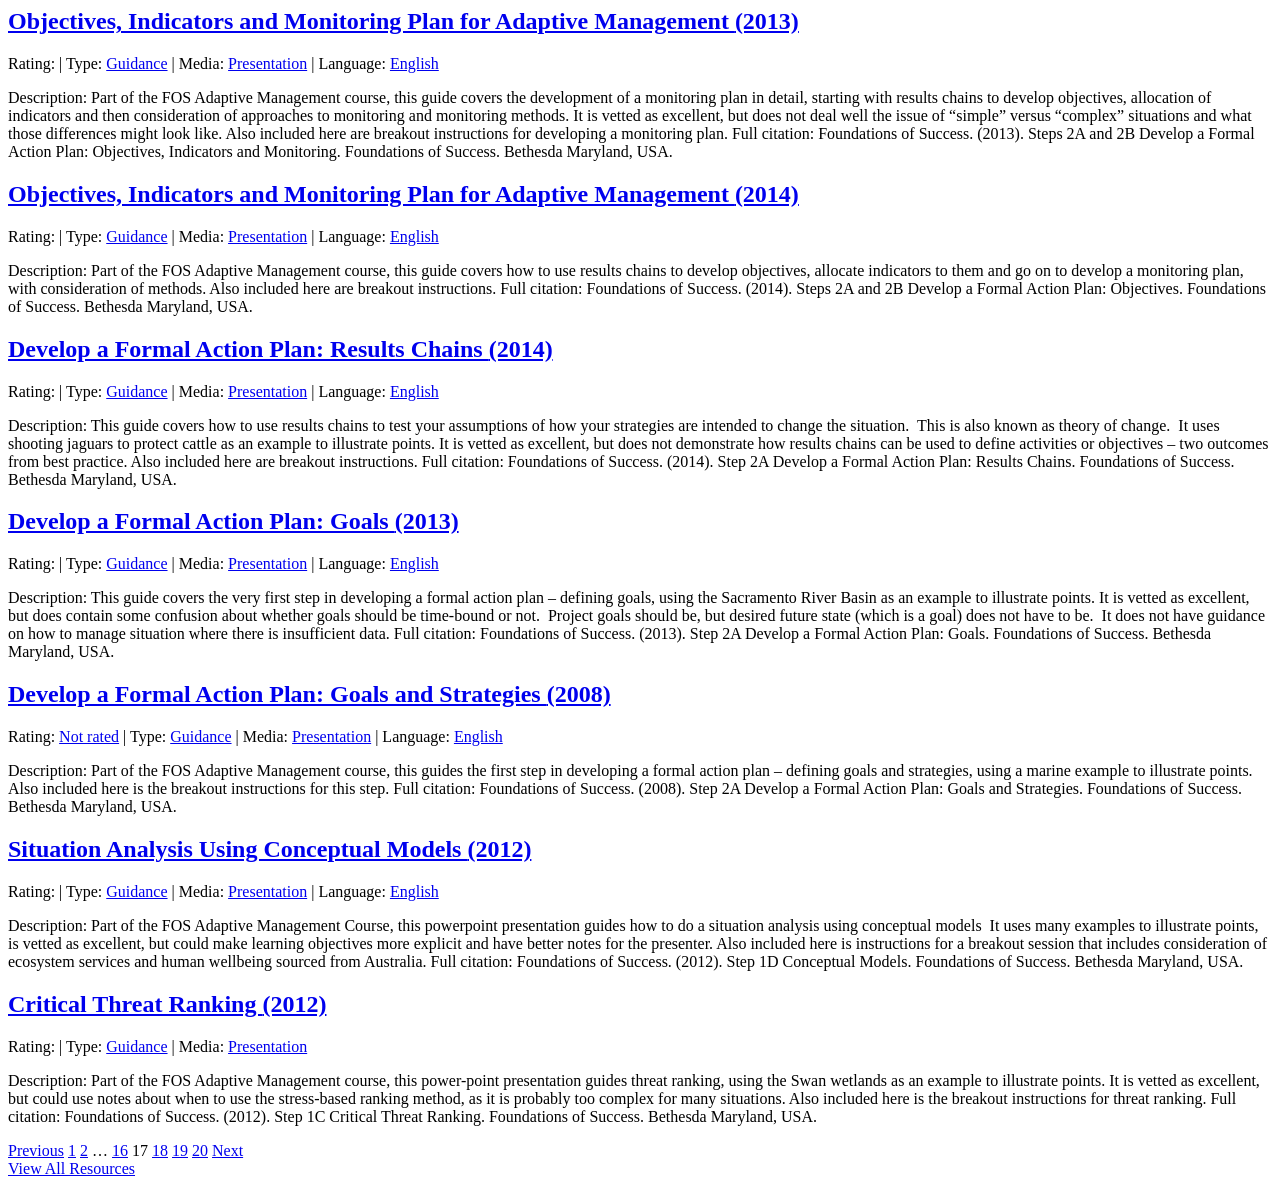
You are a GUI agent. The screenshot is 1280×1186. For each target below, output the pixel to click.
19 (180, 1150)
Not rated (89, 736)
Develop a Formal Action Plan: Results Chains (280, 349)
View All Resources (71, 1168)
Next (227, 1150)
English (414, 63)
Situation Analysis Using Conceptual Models (269, 849)
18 (160, 1150)
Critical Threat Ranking (167, 1004)
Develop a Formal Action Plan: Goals (233, 521)
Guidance (136, 63)
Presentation (267, 63)
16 (120, 1150)
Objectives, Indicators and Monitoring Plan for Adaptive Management (403, 21)
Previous (36, 1150)
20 (200, 1150)
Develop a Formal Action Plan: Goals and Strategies (309, 694)
